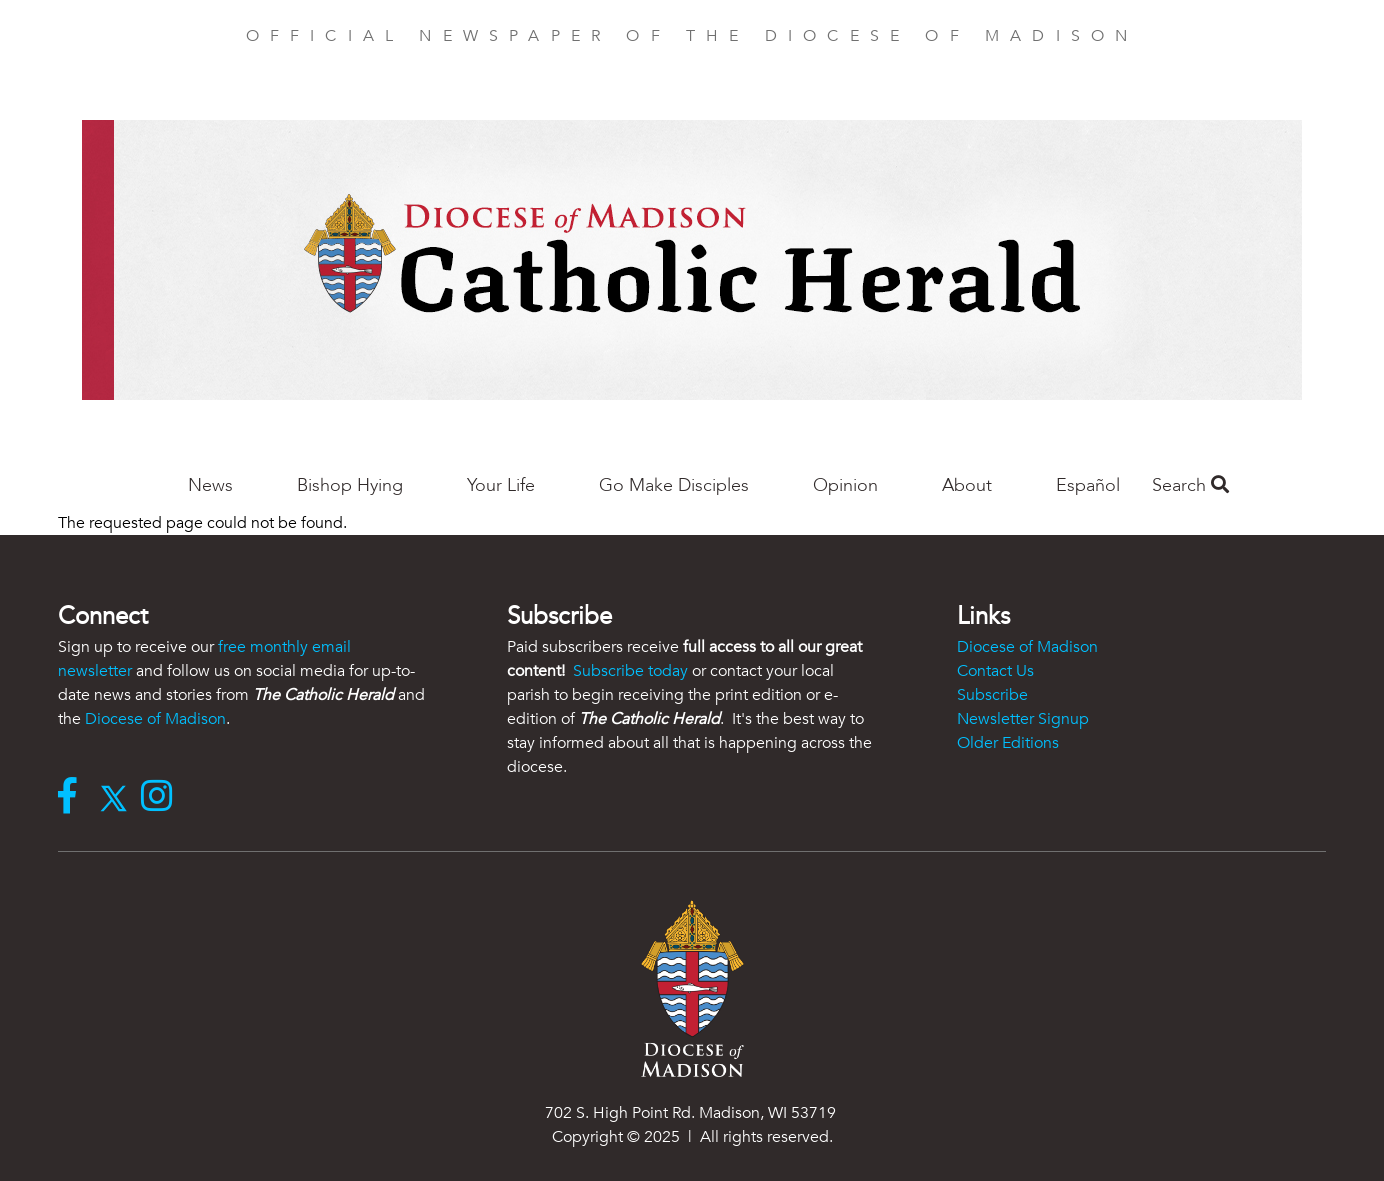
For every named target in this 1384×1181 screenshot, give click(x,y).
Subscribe (992, 695)
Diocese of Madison (155, 719)
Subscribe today (630, 671)
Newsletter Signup (1023, 719)
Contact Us (995, 671)
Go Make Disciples (674, 485)
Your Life (501, 485)
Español (1088, 485)
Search (1190, 485)
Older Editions (1008, 743)
